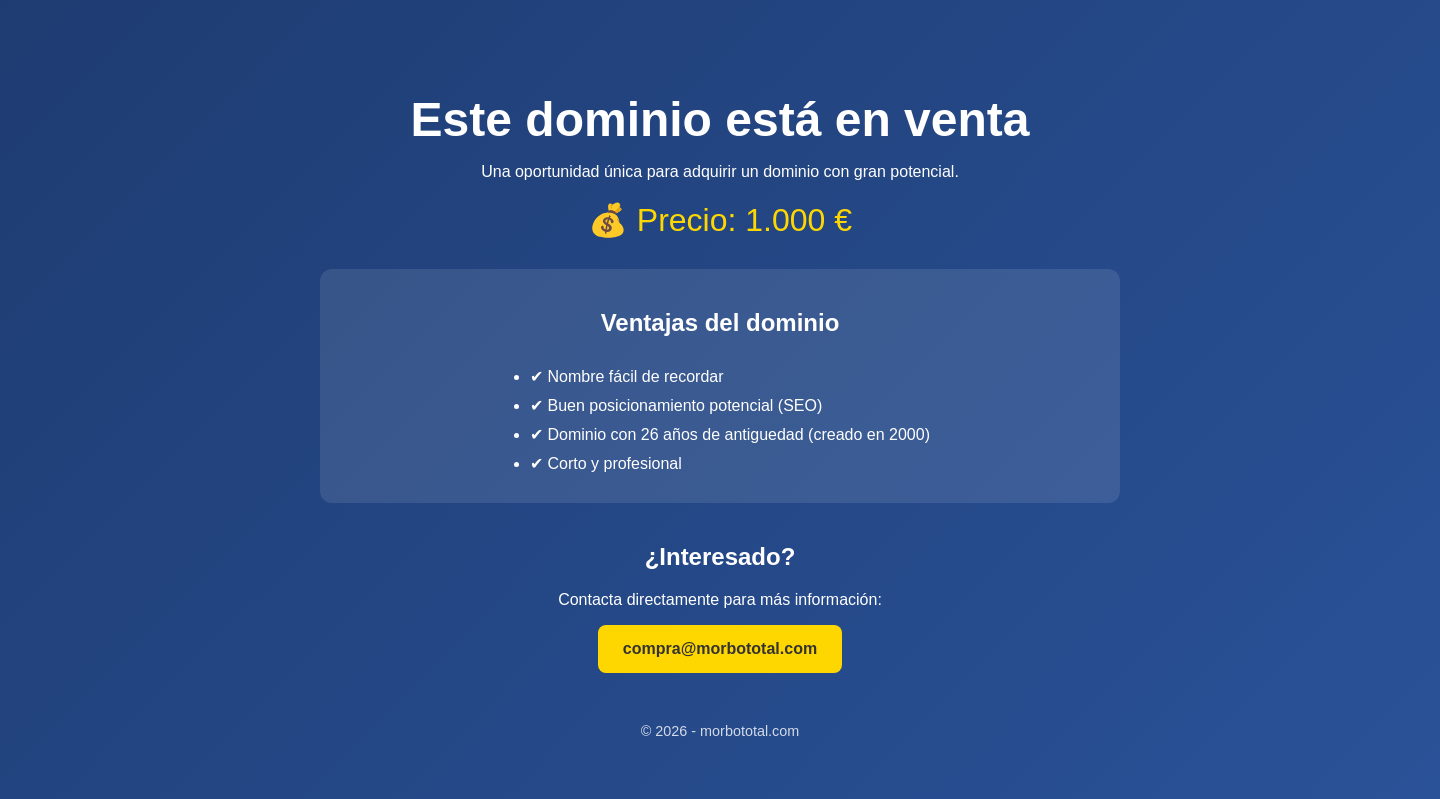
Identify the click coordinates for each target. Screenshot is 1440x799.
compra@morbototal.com (720, 648)
